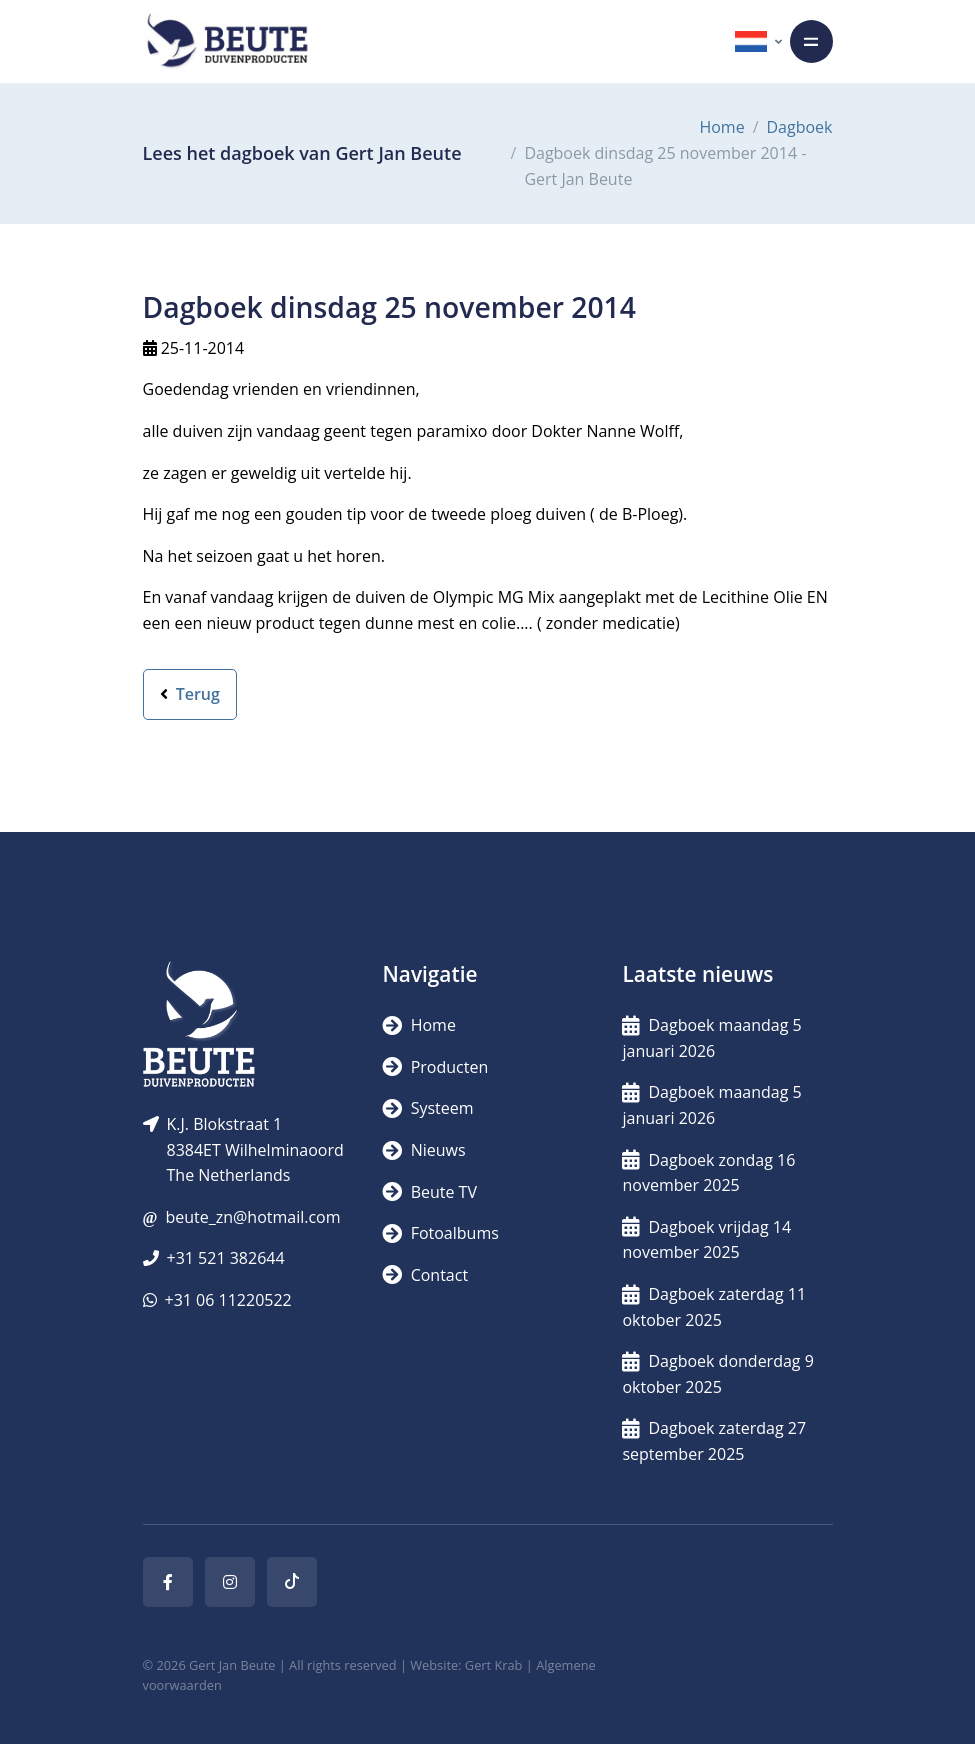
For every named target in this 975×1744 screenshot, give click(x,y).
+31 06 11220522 (228, 1300)
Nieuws (423, 1150)
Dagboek (800, 127)
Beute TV (429, 1192)
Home (721, 127)
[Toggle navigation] (811, 41)
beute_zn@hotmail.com (252, 1217)
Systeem (427, 1108)
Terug (190, 694)
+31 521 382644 (226, 1258)
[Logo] (227, 41)
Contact (425, 1275)
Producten (435, 1067)
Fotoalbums (440, 1233)
